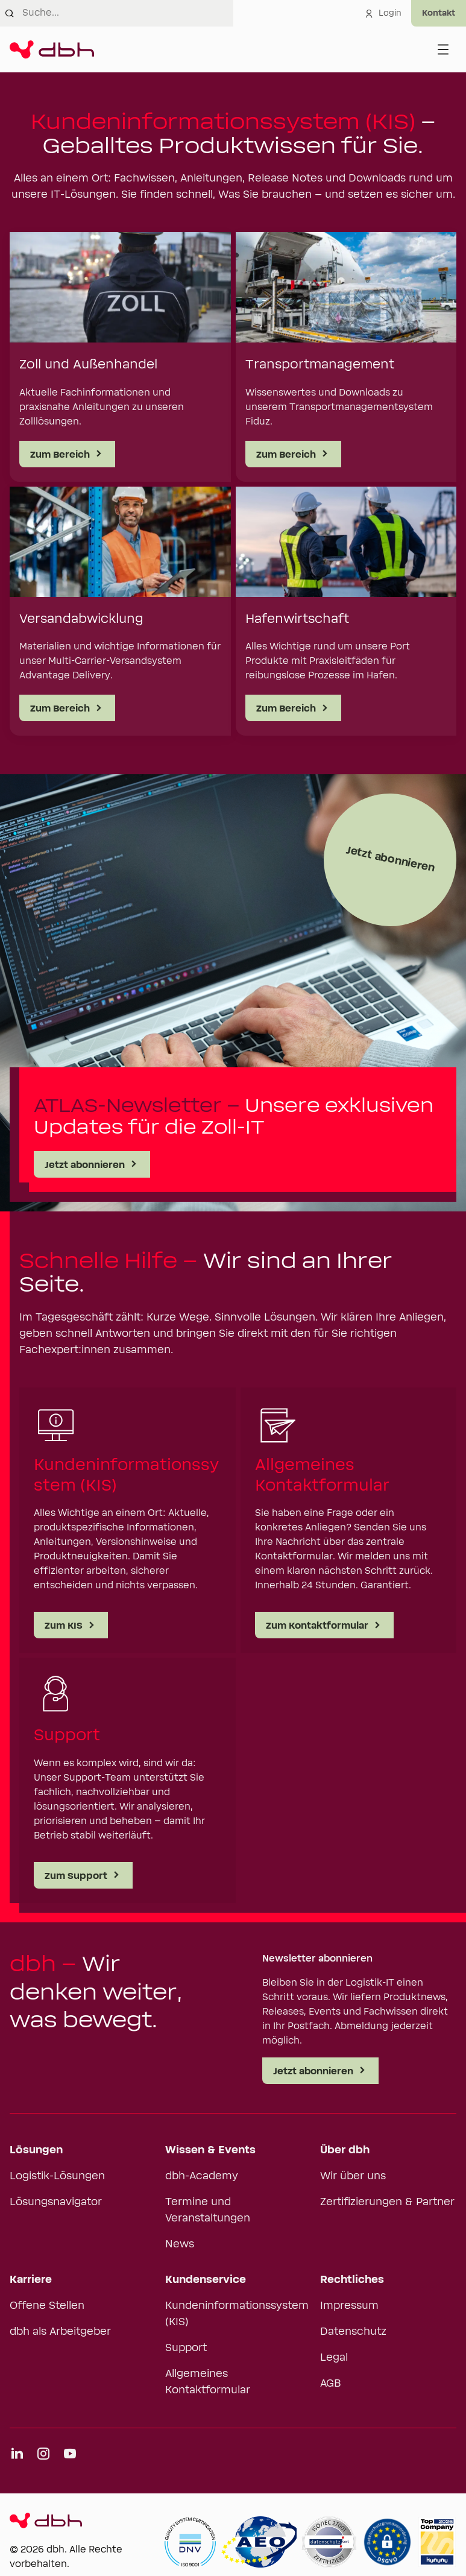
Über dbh (345, 2150)
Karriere (31, 2280)
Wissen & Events (210, 2150)
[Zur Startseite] (52, 49)
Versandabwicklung (81, 619)
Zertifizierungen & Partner (387, 2202)
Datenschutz (353, 2332)
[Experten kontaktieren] (438, 13)
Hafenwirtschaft (297, 619)
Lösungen (36, 2150)
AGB (330, 2384)
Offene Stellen (47, 2306)
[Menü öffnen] (443, 49)
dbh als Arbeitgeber (60, 2332)
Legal (334, 2358)
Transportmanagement (319, 364)
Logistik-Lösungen (57, 2176)
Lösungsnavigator (56, 2202)
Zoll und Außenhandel (88, 364)
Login (382, 13)
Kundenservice (205, 2280)
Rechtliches (352, 2280)
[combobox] (127, 13)
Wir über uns (353, 2176)
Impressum (349, 2306)
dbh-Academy (201, 2176)
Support (186, 2348)
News (179, 2244)
